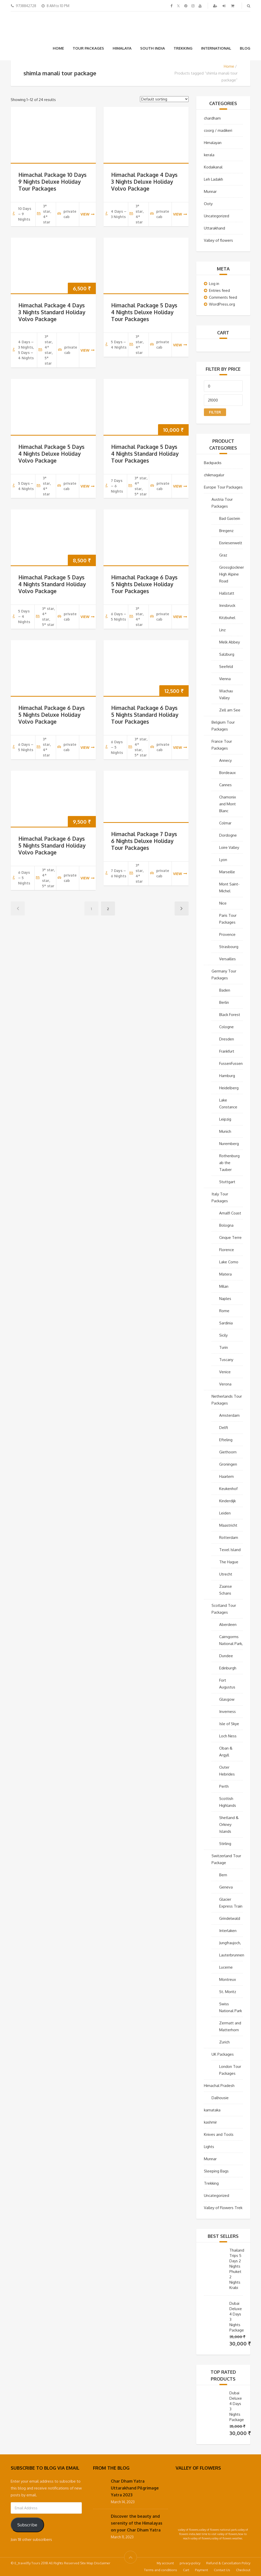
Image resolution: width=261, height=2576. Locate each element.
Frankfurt (226, 1051)
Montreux (227, 1979)
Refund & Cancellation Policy (228, 2563)
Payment (201, 2570)
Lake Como (228, 1262)
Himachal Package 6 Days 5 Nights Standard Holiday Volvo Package (51, 845)
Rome (224, 1310)
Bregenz (226, 530)
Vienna (225, 678)
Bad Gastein (229, 518)
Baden (224, 990)
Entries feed (219, 290)
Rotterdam (228, 1537)
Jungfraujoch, (230, 1942)
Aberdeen (228, 1624)
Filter (215, 412)
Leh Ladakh (213, 179)
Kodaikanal (213, 167)
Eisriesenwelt (230, 542)
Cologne (226, 1026)
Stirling (225, 1843)
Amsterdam (229, 1415)
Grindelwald (229, 1918)
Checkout (243, 2570)
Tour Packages (88, 48)
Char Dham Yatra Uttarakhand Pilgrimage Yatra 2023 (135, 2488)
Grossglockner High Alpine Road (231, 574)
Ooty (208, 203)
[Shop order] (164, 99)
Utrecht (225, 1574)
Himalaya (122, 48)
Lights (209, 2146)
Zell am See (229, 710)
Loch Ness (228, 1736)
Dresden (226, 1039)
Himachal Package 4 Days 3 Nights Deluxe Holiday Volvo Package (144, 181)
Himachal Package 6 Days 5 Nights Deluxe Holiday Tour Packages (144, 584)
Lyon (223, 859)
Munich (225, 1131)
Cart (186, 2570)
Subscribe (27, 2524)
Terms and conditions (160, 2570)
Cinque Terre (230, 1237)
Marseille (227, 871)
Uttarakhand (214, 228)
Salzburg (226, 654)
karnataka (212, 2110)
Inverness (227, 1711)
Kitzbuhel (227, 617)
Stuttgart (227, 1181)
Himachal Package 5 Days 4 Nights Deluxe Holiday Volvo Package (51, 453)
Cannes (225, 784)
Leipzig (225, 1119)
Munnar (210, 191)
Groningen (228, 1464)
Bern (223, 1874)
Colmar (225, 823)
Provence (227, 934)
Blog (245, 48)
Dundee (226, 1655)
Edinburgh (227, 1668)
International (216, 48)
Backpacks (212, 462)
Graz (223, 555)
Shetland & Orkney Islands (229, 1824)
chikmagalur (214, 475)
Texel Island (230, 1549)
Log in (214, 283)
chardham (212, 118)
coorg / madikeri (218, 130)
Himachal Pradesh (219, 2085)
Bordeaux (227, 772)
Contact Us (222, 2570)
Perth (224, 1786)
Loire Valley (229, 847)
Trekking (183, 48)
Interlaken (228, 1930)
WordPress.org (222, 304)
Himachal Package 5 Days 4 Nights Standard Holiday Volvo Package (52, 584)
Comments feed (223, 297)
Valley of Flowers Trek (223, 2207)
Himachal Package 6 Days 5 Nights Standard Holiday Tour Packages (144, 714)
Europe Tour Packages (223, 487)
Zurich (224, 2042)
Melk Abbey (229, 642)
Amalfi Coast (230, 1213)
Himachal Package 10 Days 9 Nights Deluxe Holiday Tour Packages (52, 181)
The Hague (228, 1561)
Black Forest (229, 1014)
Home (58, 48)
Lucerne (226, 1967)
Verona (225, 1384)
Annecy (225, 760)
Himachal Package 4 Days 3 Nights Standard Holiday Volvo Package (51, 312)
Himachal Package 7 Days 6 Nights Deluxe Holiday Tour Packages (144, 841)
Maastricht (228, 1525)
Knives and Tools (218, 2134)
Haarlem (226, 1476)
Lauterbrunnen (231, 1955)
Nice (223, 903)
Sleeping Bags (216, 2171)
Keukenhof (228, 1488)
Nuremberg (229, 1143)
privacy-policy (190, 2563)
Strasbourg (228, 946)
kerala (209, 154)
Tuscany (226, 1359)
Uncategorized (216, 215)
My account (165, 2563)
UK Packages (223, 2054)
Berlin (224, 1002)
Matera (225, 1274)
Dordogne (228, 835)
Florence (226, 1249)
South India (152, 48)
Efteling (225, 1439)
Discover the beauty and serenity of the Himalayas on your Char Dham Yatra (136, 2523)
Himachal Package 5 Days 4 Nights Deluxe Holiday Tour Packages (144, 312)
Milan (223, 1286)
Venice (225, 1371)
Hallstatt (226, 593)
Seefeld (226, 666)
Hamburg (227, 1075)
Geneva (226, 1887)
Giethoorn (228, 1452)
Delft (223, 1427)
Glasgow (226, 1699)
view (88, 214)
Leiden (225, 1513)
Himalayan (212, 142)
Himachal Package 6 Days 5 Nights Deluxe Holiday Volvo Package (51, 714)
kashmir (210, 2122)
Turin (223, 1347)
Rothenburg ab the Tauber (229, 1162)
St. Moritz (227, 1991)
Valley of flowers (218, 240)
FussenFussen (231, 1063)
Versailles (227, 958)
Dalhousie (220, 2097)
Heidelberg (229, 1087)
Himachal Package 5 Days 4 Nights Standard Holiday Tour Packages (144, 453)
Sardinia (226, 1323)
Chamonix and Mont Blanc (227, 804)
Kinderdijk (227, 1500)
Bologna (226, 1225)
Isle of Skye (229, 1723)
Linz (222, 629)
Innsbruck (227, 605)
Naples (225, 1298)
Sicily (223, 1335)
